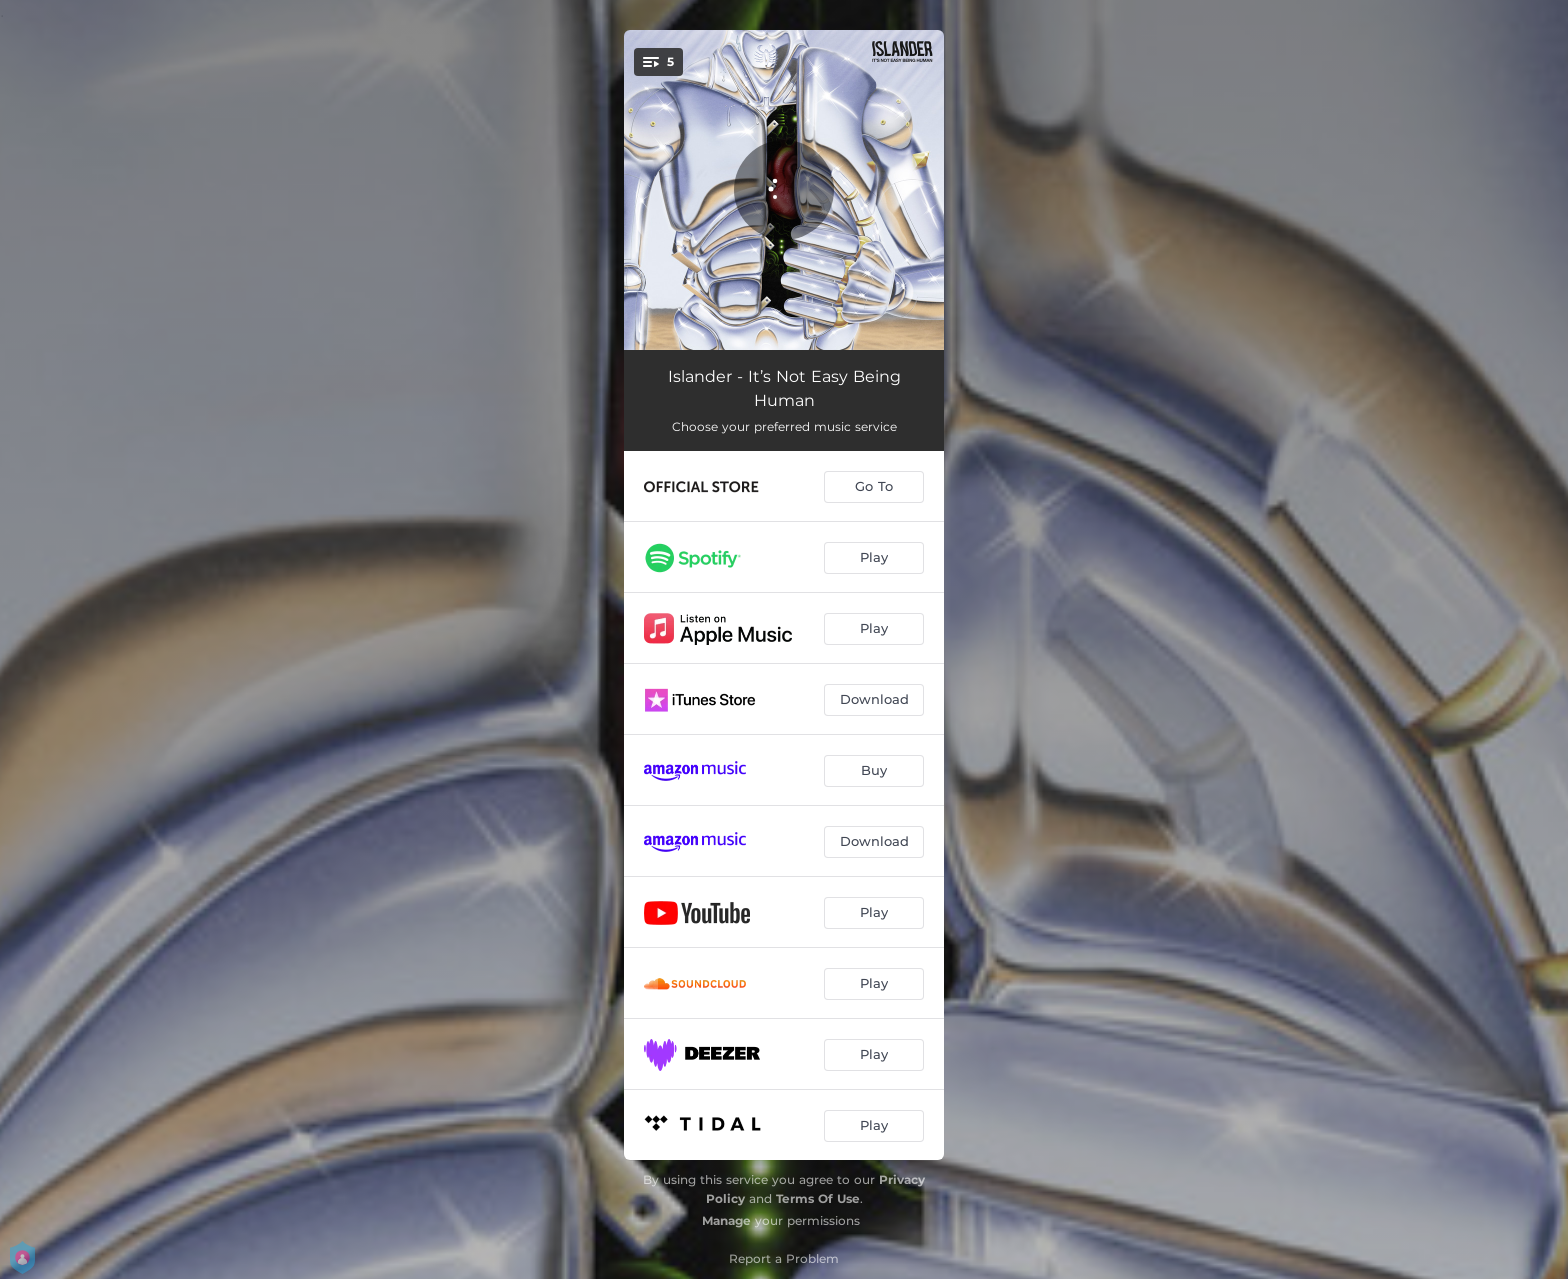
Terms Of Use (818, 1198)
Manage (726, 1220)
